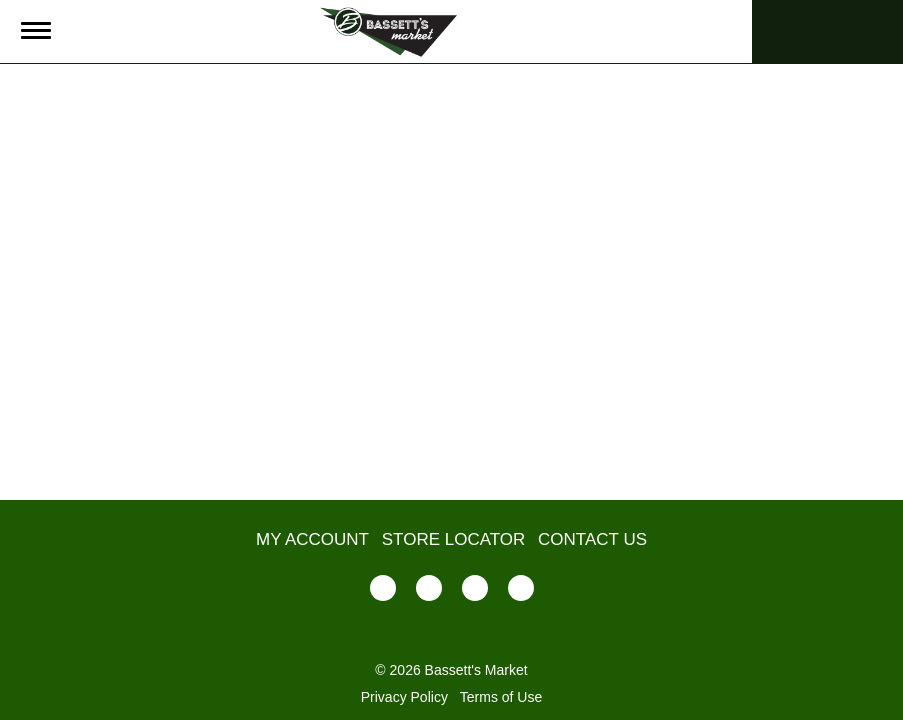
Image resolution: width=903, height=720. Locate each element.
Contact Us (592, 539)
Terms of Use (501, 697)
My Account (312, 539)
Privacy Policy (404, 697)
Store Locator (454, 539)
